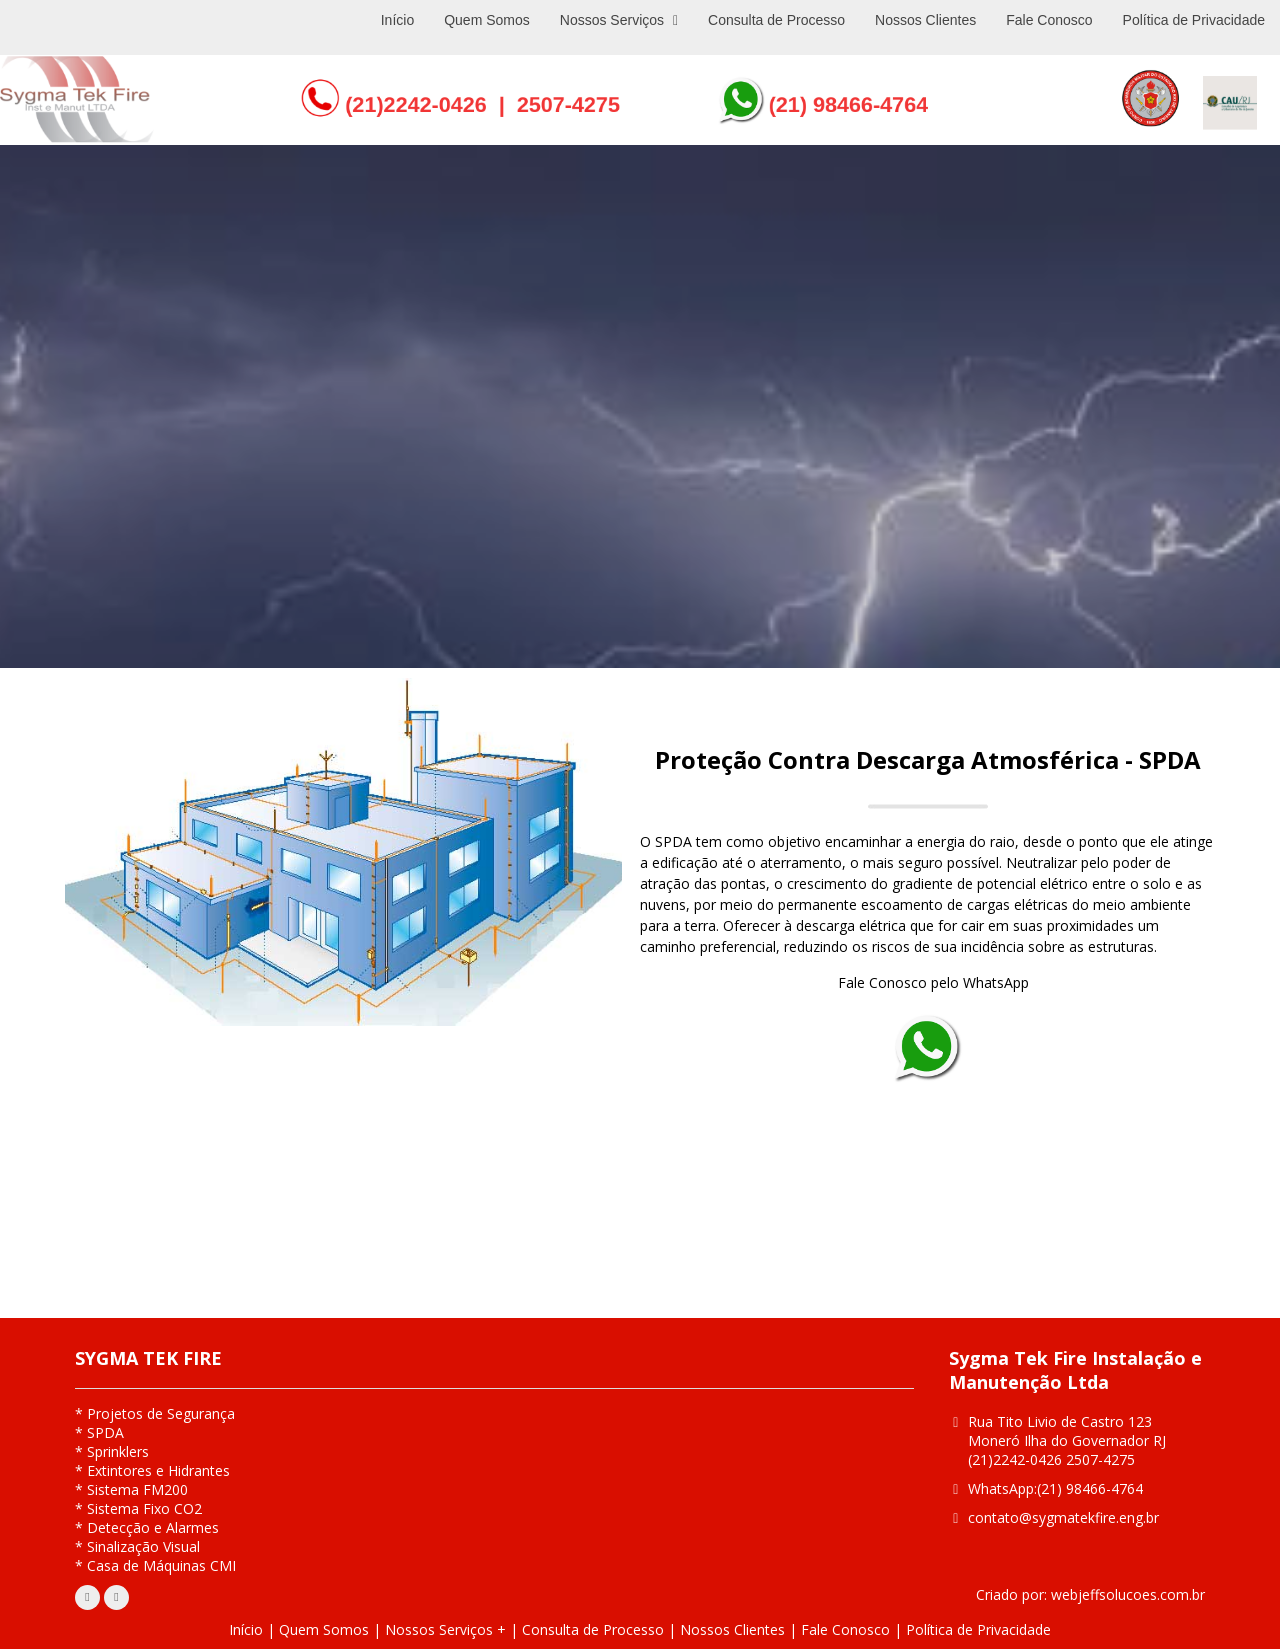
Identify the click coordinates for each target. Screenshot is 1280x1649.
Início (246, 1629)
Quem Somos (324, 1629)
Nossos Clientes (732, 1629)
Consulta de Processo (593, 1629)
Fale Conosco (845, 1629)
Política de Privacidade (978, 1629)
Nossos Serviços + (445, 1629)
